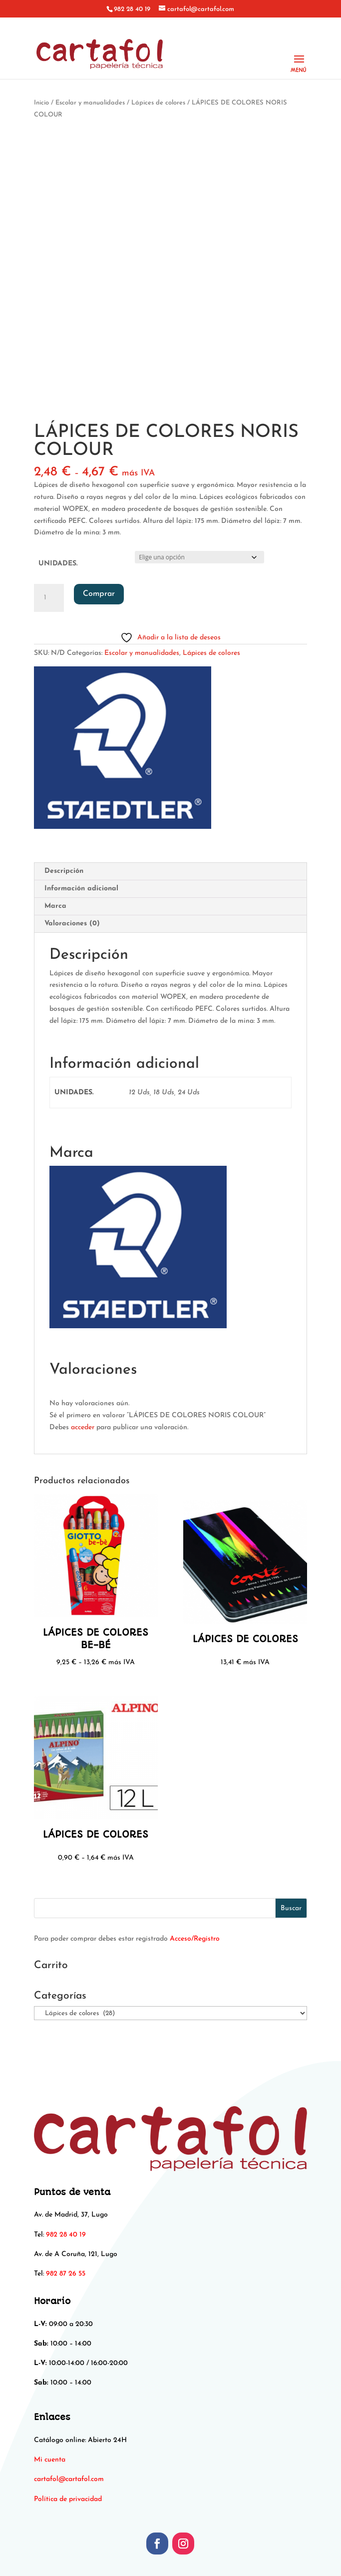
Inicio (41, 102)
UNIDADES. (57, 563)
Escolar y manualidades (90, 102)
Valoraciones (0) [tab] (72, 923)
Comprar (99, 594)
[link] (69, 2479)
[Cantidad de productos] (49, 598)
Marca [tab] (55, 906)
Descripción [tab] (63, 871)
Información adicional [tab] (81, 888)
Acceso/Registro (195, 1939)
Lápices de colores (158, 102)
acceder (82, 1427)
